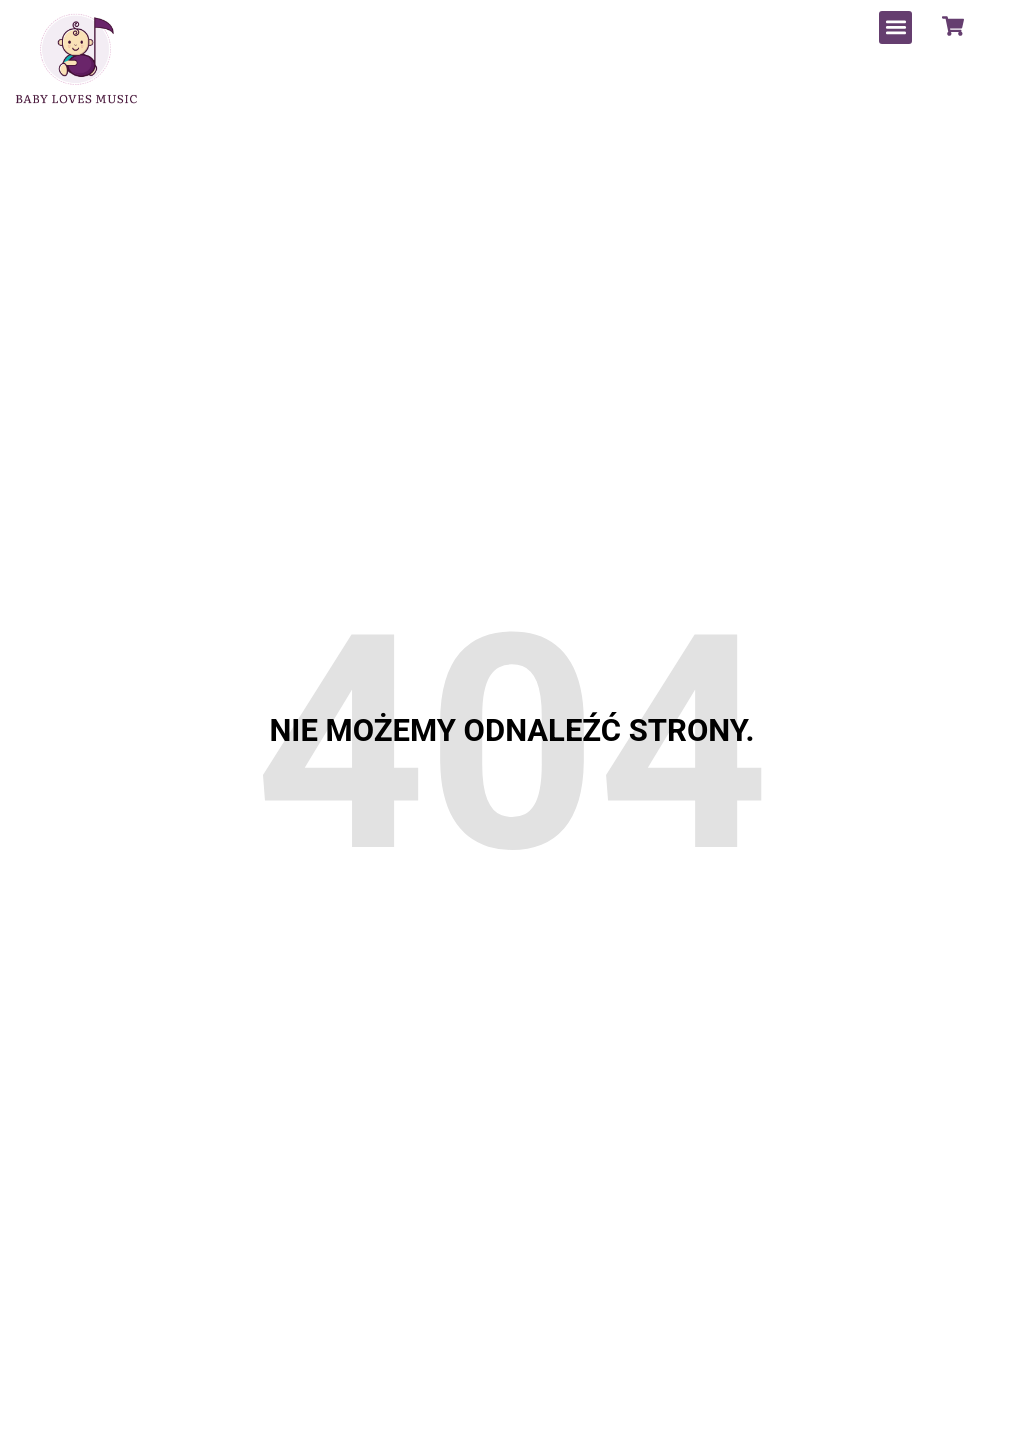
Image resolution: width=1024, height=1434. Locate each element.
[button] (895, 27)
